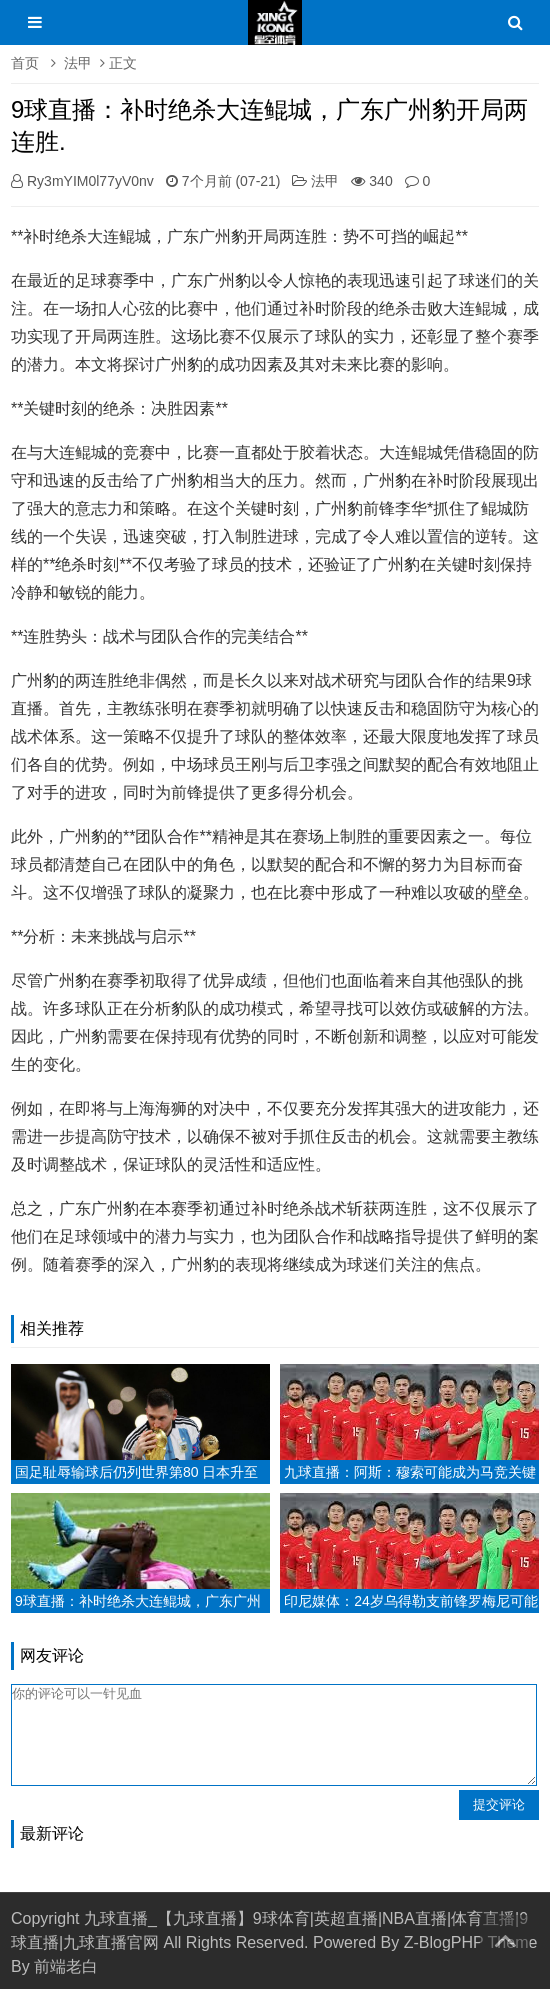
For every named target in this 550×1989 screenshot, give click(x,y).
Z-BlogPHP (444, 1942)
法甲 (78, 63)
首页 (25, 63)
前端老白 (66, 1966)
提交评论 (499, 1804)
